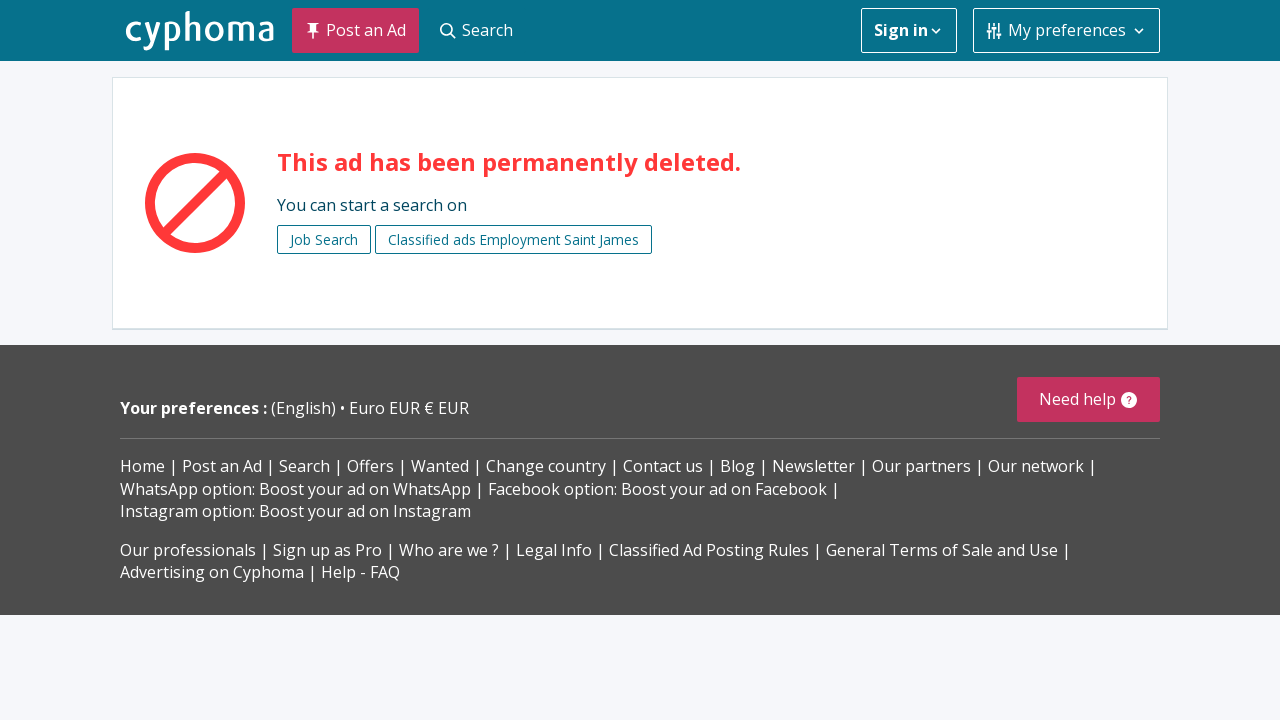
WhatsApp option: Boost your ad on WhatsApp (295, 489)
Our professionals (188, 550)
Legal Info (554, 550)
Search (304, 466)
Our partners (921, 466)
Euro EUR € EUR (409, 408)
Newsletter (813, 466)
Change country (546, 466)
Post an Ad (222, 466)
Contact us (663, 466)
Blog (737, 466)
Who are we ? (449, 550)
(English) (305, 408)
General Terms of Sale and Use (942, 550)
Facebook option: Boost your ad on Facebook (657, 489)
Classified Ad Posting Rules (709, 550)
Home (142, 466)
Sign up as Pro (327, 550)
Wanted (440, 466)
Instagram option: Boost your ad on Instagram (295, 511)
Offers (370, 466)
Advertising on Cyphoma (212, 572)
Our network (1036, 466)
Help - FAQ (360, 572)
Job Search (324, 239)
